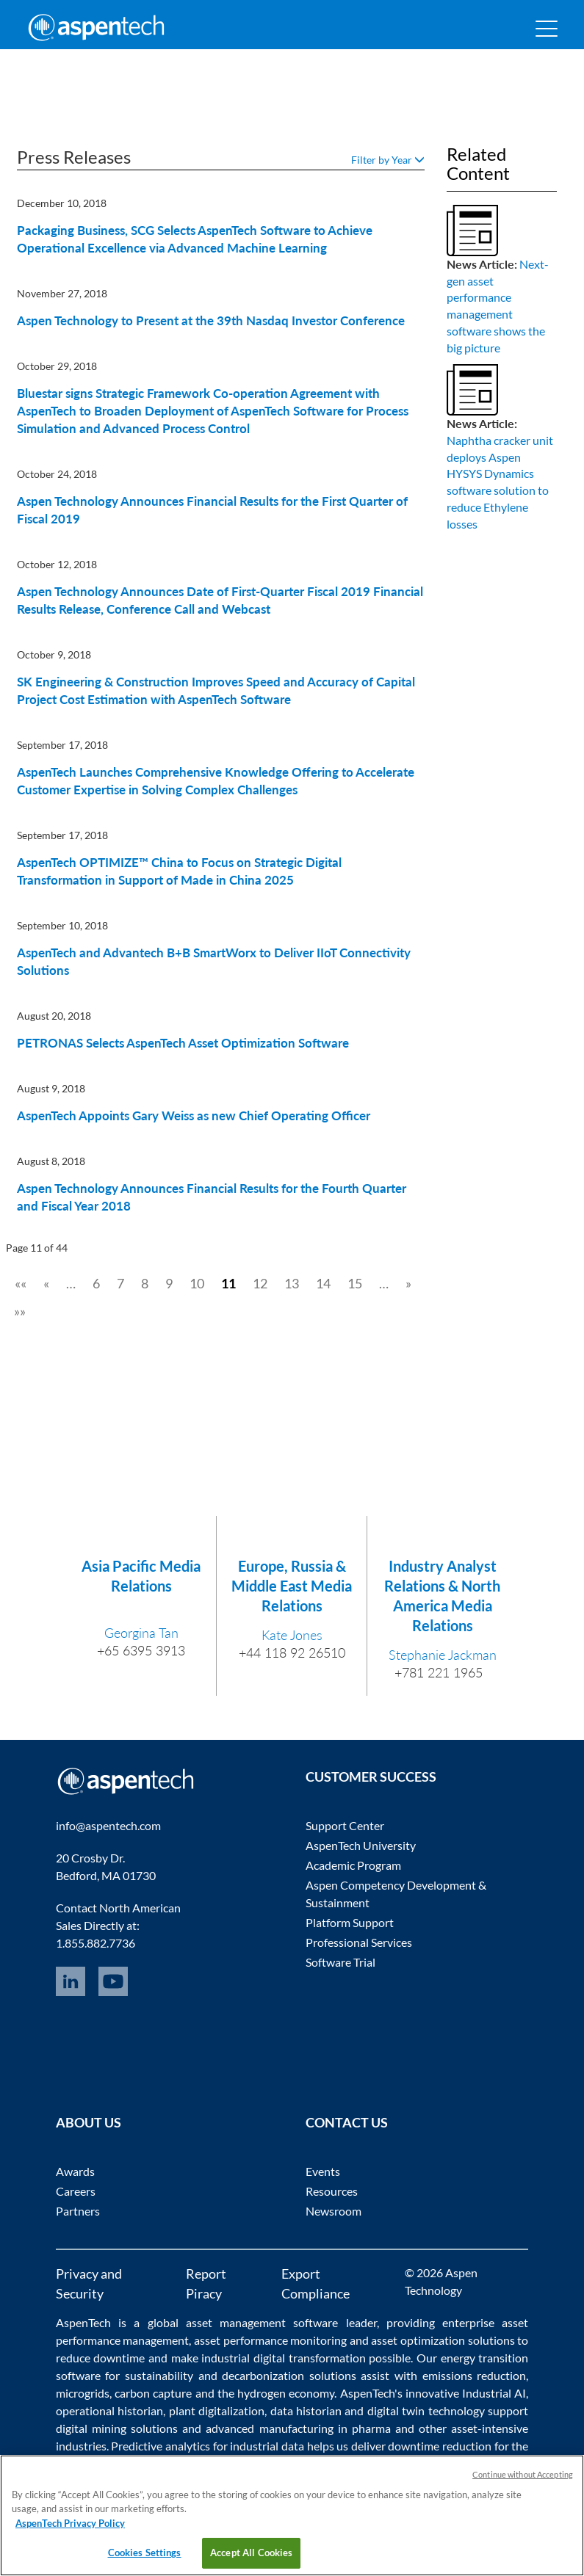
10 (197, 1283)
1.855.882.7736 (95, 1943)
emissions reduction (474, 2375)
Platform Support (350, 1922)
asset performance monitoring (270, 2340)
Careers (75, 2191)
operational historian (109, 2410)
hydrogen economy (285, 2393)
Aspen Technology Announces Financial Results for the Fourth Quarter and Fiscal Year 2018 (211, 1196)
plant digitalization (216, 2410)
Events (323, 2171)
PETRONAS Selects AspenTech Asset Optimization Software (183, 1043)
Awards (75, 2171)
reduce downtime (100, 2358)
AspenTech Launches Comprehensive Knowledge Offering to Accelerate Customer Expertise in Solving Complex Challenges (215, 780)
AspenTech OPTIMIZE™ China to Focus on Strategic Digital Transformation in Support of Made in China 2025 (179, 871)
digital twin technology (426, 2410)
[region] (292, 2515)
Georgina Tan (141, 1633)
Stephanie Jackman (443, 1655)
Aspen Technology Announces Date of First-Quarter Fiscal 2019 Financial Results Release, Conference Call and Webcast (220, 600)
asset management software (262, 2322)
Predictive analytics (160, 2446)
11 (228, 1283)
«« (20, 1283)
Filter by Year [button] (388, 159)
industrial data (267, 2446)
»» (20, 1311)
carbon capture (153, 2393)
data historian (306, 2410)
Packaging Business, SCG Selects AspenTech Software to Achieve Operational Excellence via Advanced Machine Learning (194, 238)
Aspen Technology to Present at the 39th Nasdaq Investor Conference (211, 320)
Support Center (345, 1825)
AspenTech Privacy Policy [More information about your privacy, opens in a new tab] (70, 2523)
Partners (78, 2211)
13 (291, 1283)
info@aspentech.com (108, 1825)
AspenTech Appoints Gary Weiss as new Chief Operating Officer (193, 1115)
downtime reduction (439, 2446)
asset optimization (418, 2340)
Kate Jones (292, 1635)
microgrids (82, 2393)
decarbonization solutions (289, 2375)
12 (260, 1283)
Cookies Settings (144, 2552)
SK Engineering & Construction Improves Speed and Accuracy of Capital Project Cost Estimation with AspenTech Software (216, 690)
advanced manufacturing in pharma (298, 2428)
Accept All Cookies (251, 2552)
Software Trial (340, 1962)
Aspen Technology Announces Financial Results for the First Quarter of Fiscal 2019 (212, 509)
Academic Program (353, 1865)
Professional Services (359, 1942)
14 (323, 1283)
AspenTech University (361, 1845)
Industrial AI (494, 2393)
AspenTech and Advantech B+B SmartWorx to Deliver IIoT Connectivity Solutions (214, 961)
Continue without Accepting (522, 2474)
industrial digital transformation (283, 2358)
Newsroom (333, 2211)
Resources (332, 2191)
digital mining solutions (117, 2428)
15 (354, 1283)
